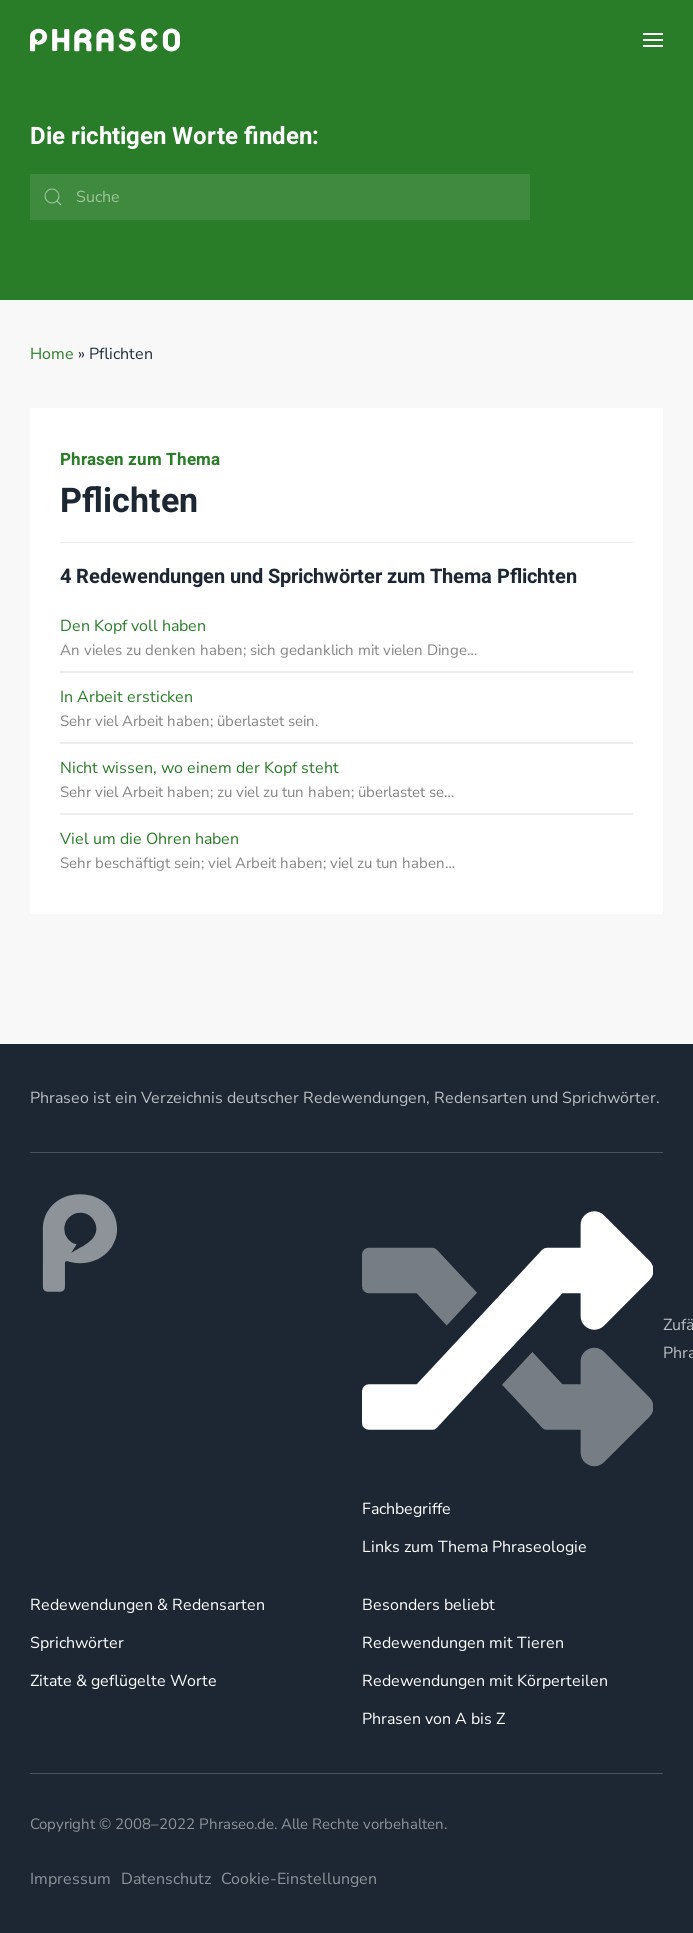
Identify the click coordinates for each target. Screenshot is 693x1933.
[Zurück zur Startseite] (105, 40)
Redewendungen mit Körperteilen (485, 1681)
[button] (653, 40)
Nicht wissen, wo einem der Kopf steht (199, 768)
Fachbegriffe (406, 1509)
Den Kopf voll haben (133, 626)
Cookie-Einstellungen (299, 1879)
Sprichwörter (77, 1643)
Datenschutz (166, 1879)
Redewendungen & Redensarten (147, 1605)
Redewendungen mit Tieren (463, 1643)
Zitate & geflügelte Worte (123, 1681)
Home (52, 354)
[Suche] (280, 197)
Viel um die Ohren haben (149, 839)
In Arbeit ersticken (126, 697)
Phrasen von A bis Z (433, 1719)
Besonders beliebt (428, 1605)
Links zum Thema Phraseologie (474, 1547)
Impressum (70, 1879)
